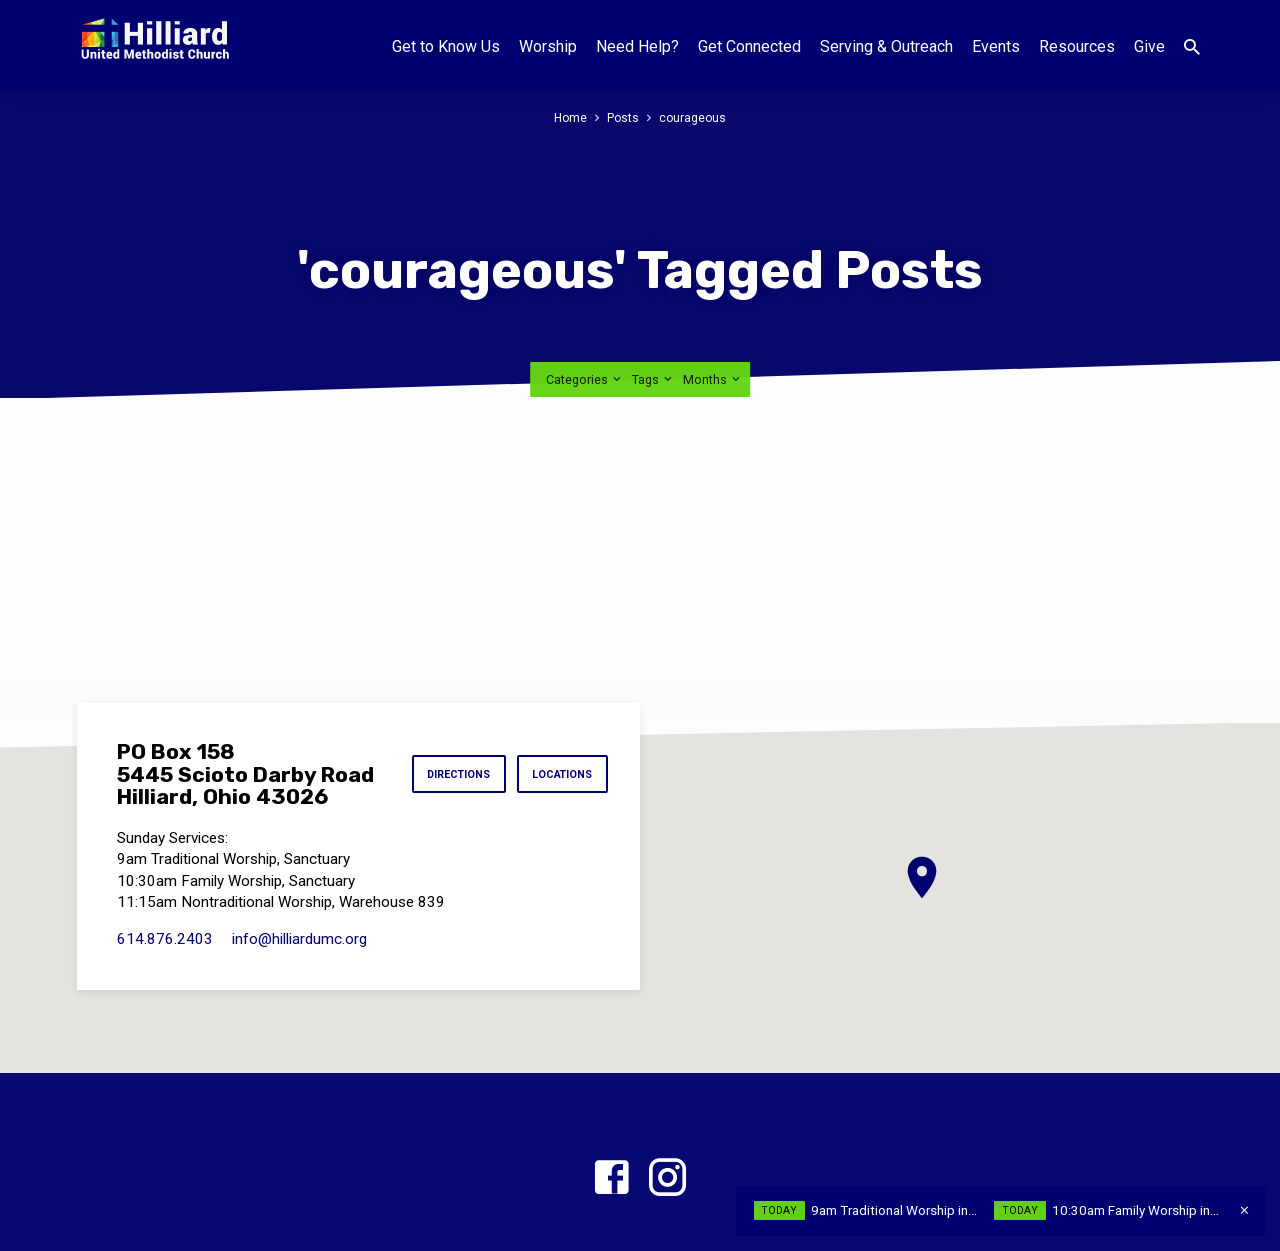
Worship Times (591, 1200)
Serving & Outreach (886, 46)
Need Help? (637, 46)
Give (1149, 46)
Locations (559, 711)
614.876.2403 (165, 875)
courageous (693, 117)
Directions (449, 711)
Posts (622, 117)
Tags (653, 315)
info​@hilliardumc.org (299, 875)
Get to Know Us (446, 46)
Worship (548, 46)
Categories (585, 315)
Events (996, 46)
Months (713, 315)
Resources (1077, 46)
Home (568, 117)
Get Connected (749, 46)
